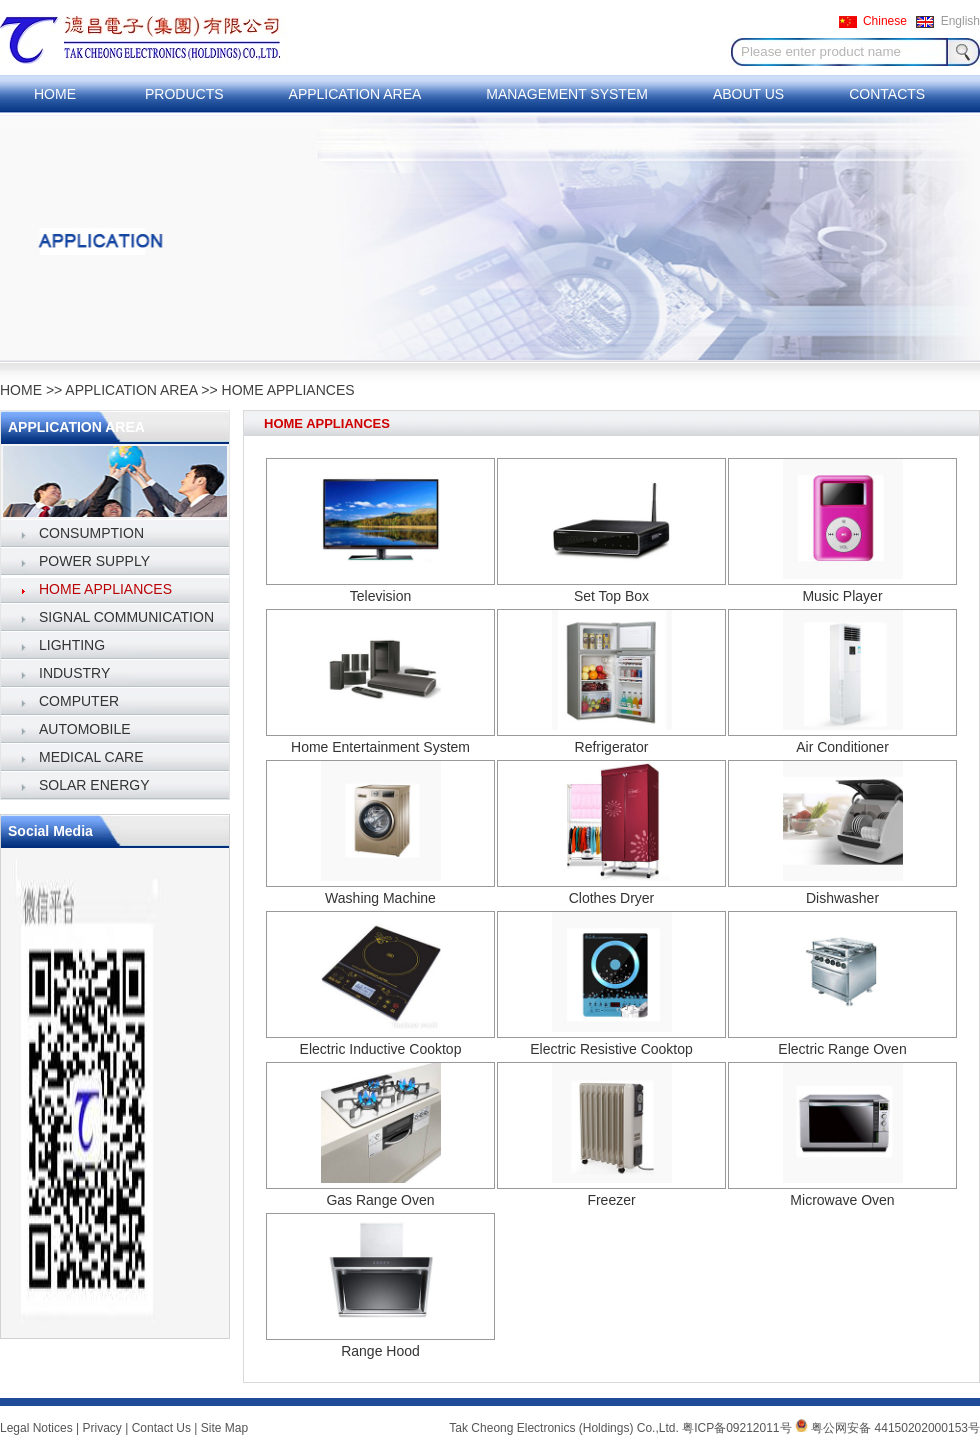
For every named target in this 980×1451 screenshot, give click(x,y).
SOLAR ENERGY (94, 785)
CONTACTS (887, 94)
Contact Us (161, 1428)
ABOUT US (748, 94)
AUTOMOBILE (85, 729)
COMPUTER (79, 701)
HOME (55, 94)
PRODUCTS (184, 94)
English (960, 21)
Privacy (102, 1428)
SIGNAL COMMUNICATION (126, 617)
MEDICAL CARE (91, 757)
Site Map (224, 1428)
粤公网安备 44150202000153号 (887, 1428)
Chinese (885, 21)
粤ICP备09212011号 (736, 1428)
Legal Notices (36, 1428)
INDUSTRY (74, 673)
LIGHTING (72, 645)
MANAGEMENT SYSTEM (567, 94)
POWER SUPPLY (94, 561)
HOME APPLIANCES (288, 390)
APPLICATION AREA (355, 94)
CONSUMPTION (91, 533)
